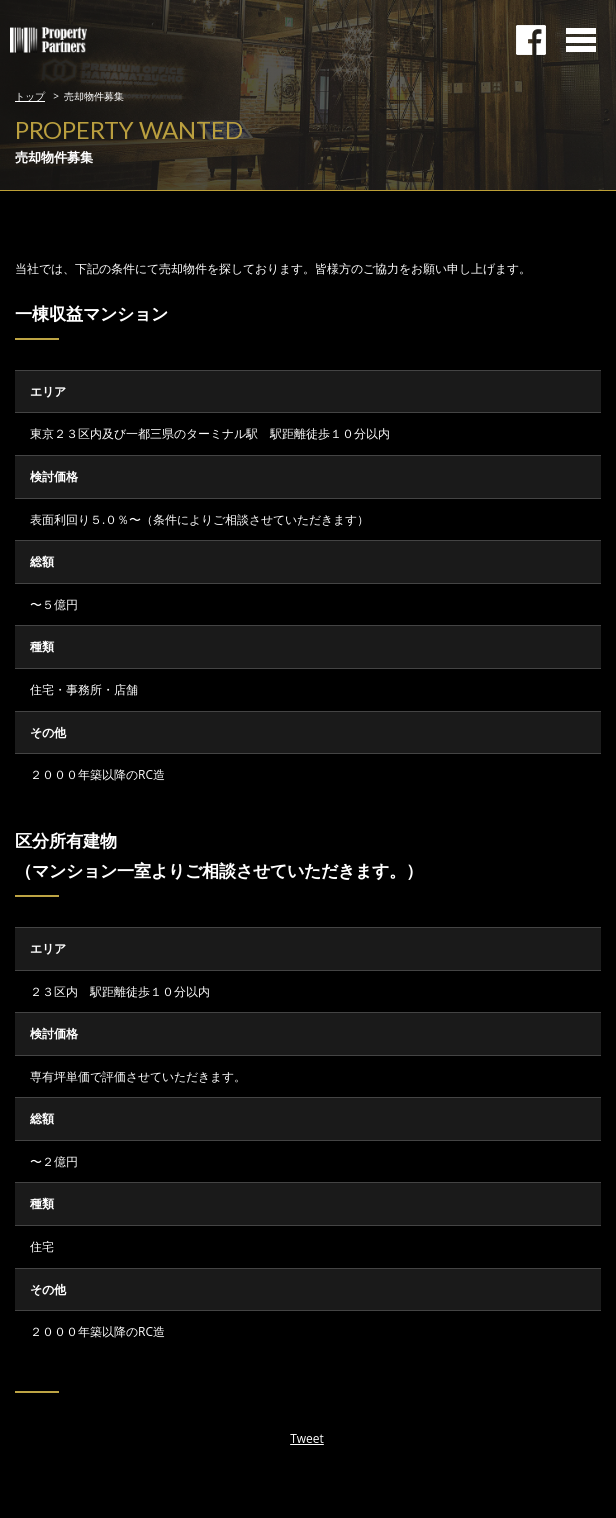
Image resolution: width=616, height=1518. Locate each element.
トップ (30, 96)
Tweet (307, 1438)
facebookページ (531, 40)
